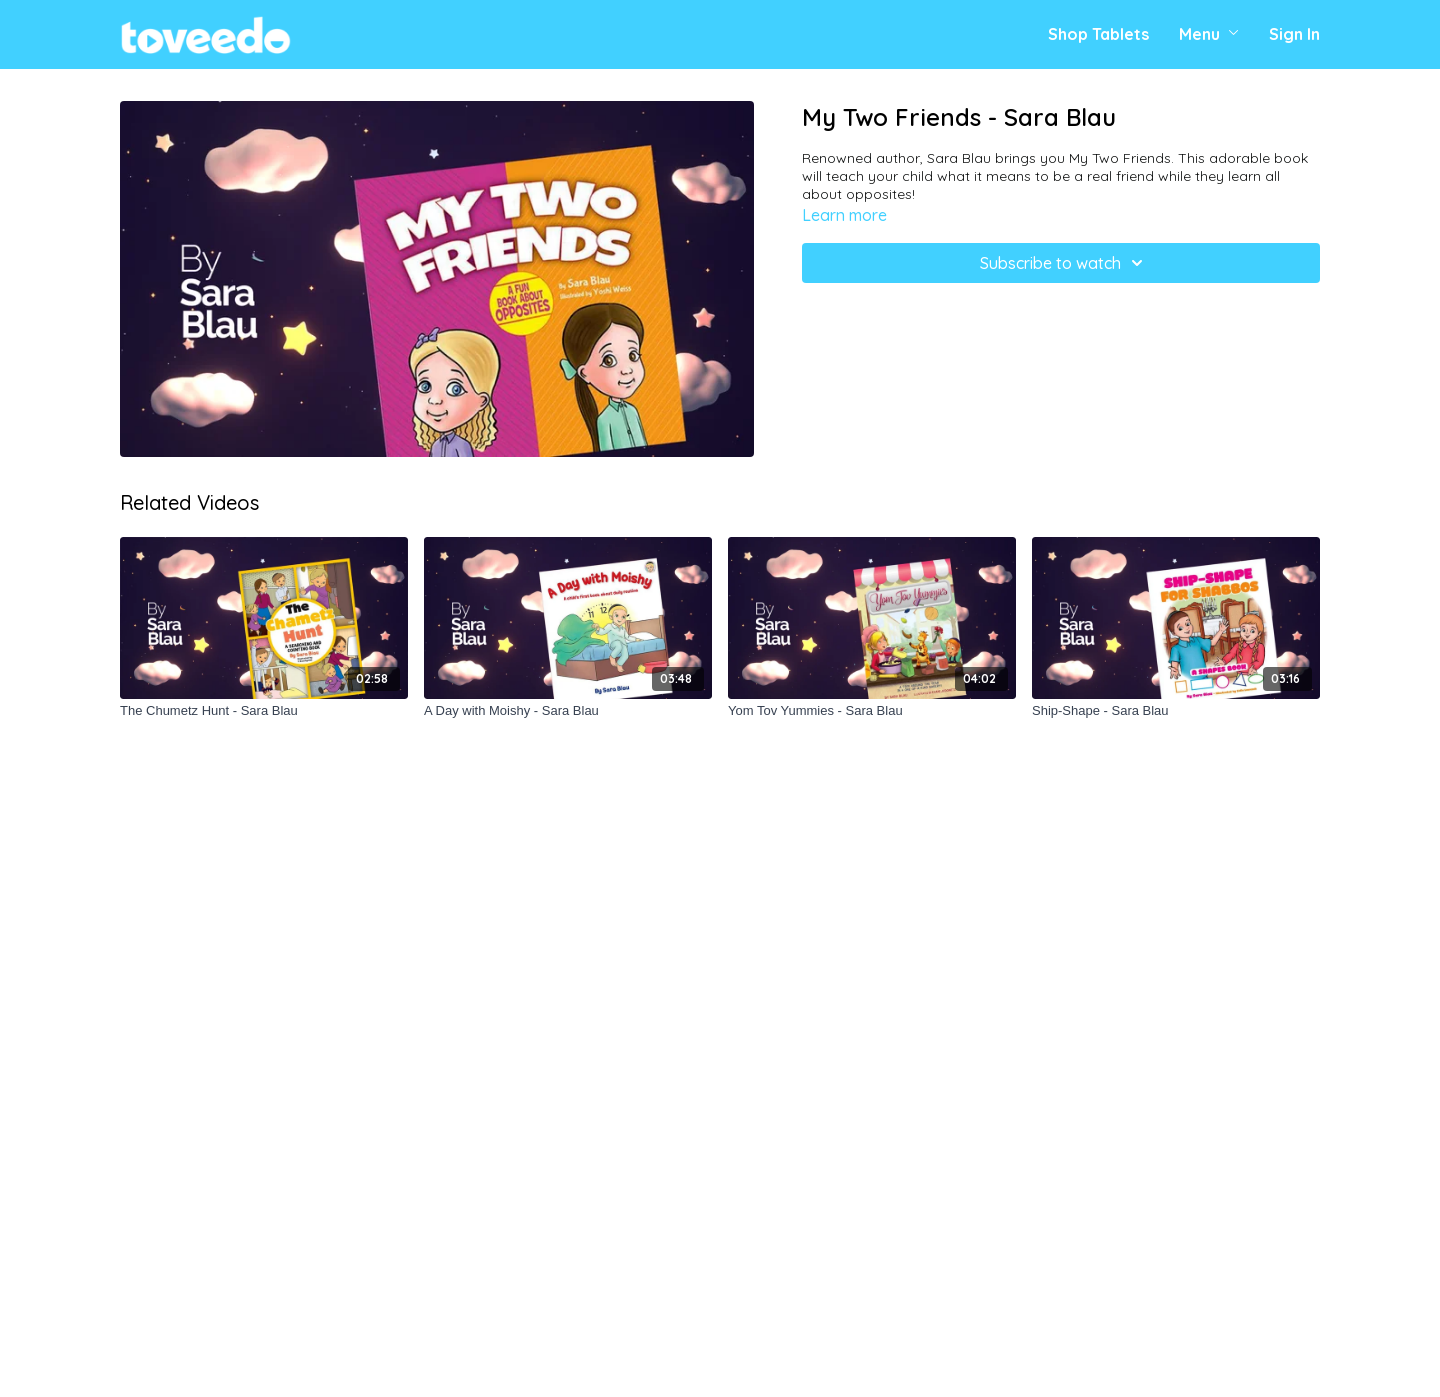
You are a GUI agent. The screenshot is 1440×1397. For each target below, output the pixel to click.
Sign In (1294, 34)
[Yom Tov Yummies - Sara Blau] (872, 711)
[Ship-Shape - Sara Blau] (1176, 711)
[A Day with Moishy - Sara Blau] (568, 711)
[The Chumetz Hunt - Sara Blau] (264, 711)
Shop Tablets (1098, 34)
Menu (1209, 34)
